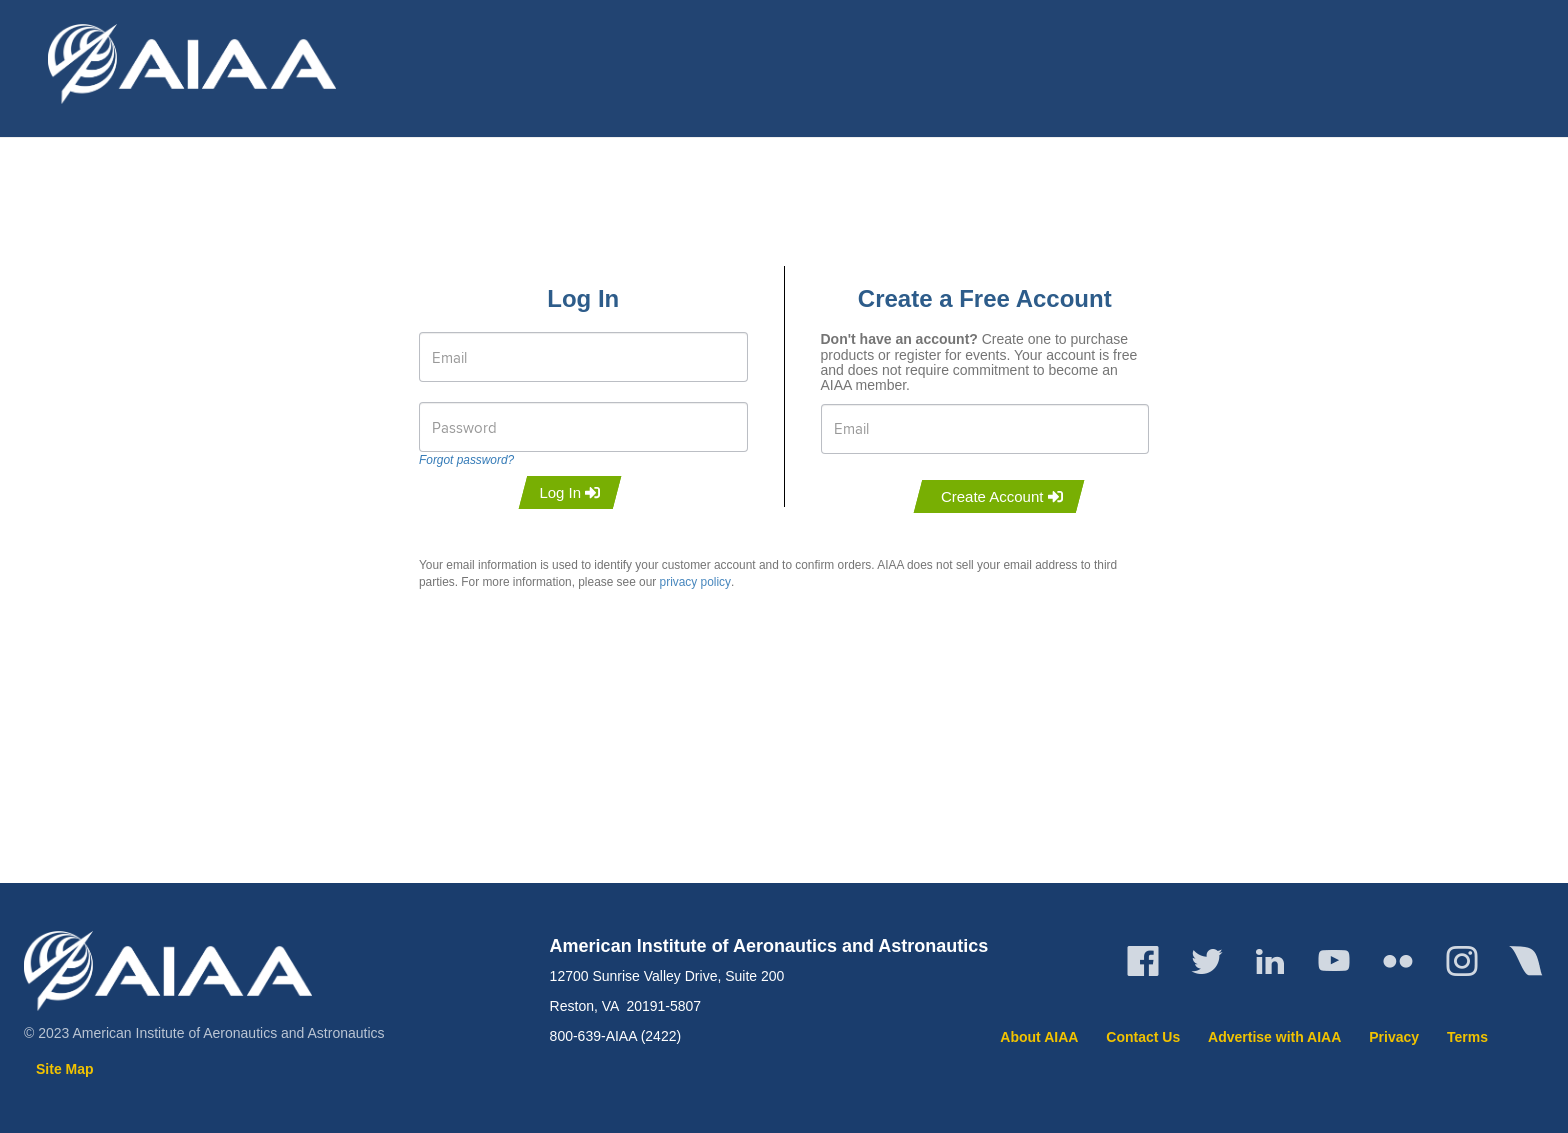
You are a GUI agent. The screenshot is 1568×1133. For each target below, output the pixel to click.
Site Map (65, 1069)
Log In (569, 492)
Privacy (1394, 1037)
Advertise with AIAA (1274, 1037)
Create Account (1002, 496)
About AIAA (1039, 1037)
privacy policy (695, 582)
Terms (1467, 1037)
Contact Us (1143, 1037)
